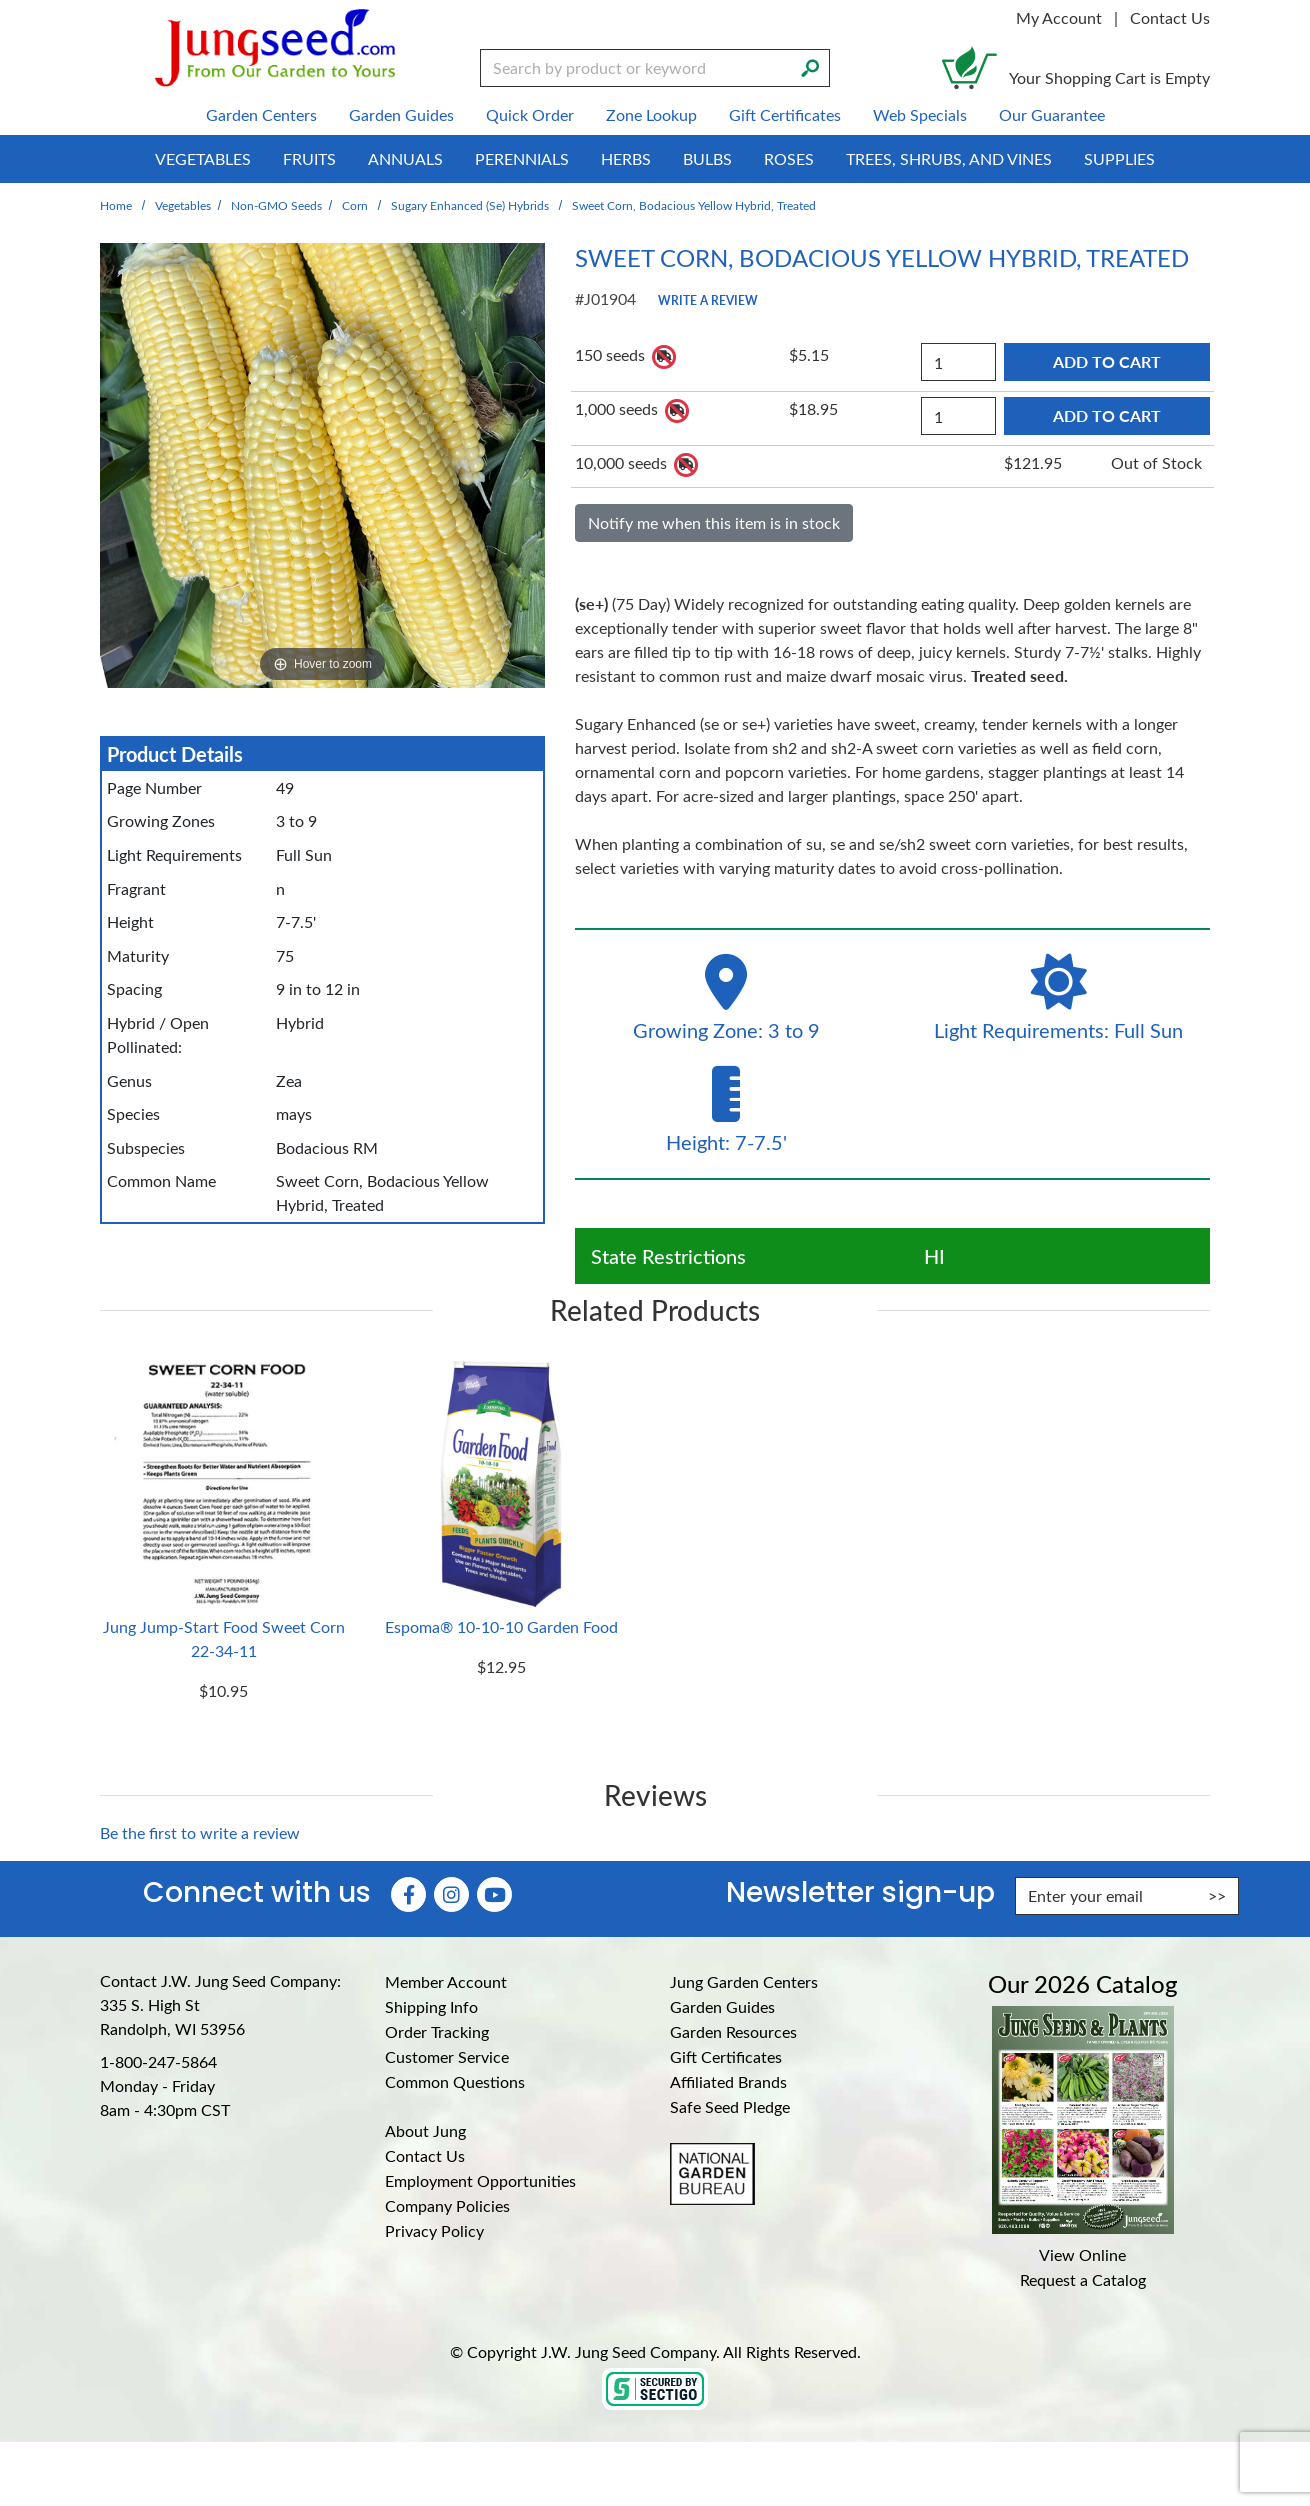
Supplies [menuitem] (1119, 158)
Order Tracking (437, 2031)
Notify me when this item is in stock (714, 522)
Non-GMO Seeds (276, 205)
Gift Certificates (726, 2056)
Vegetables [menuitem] (203, 158)
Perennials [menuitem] (522, 158)
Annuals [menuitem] (405, 158)
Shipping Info (431, 2006)
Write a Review (708, 300)
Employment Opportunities (480, 2180)
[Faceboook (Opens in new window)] (408, 1894)
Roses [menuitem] (789, 158)
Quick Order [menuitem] (530, 114)
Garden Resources (733, 2031)
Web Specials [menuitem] (920, 114)
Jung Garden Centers (744, 1981)
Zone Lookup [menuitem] (651, 114)
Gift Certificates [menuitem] (785, 114)
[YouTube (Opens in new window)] (494, 1894)
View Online (1082, 2254)
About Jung (425, 2130)
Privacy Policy (434, 2230)
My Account (1059, 17)
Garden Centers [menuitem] (261, 114)
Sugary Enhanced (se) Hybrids (470, 205)
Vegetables (183, 205)
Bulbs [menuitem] (707, 158)
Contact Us (1170, 17)
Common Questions (455, 2081)
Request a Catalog (1083, 2279)
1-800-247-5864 (158, 2061)
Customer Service (447, 2056)
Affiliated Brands (728, 2081)
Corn (355, 205)
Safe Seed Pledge (730, 2106)
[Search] (810, 66)
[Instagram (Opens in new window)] (451, 1894)
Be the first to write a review (200, 1832)
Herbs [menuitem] (626, 158)
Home (116, 205)
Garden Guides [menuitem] (401, 114)
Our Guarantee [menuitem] (1052, 114)
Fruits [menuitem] (309, 158)
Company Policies (447, 2205)
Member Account (446, 1981)
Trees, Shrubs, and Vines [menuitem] (949, 158)
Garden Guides (722, 2006)
